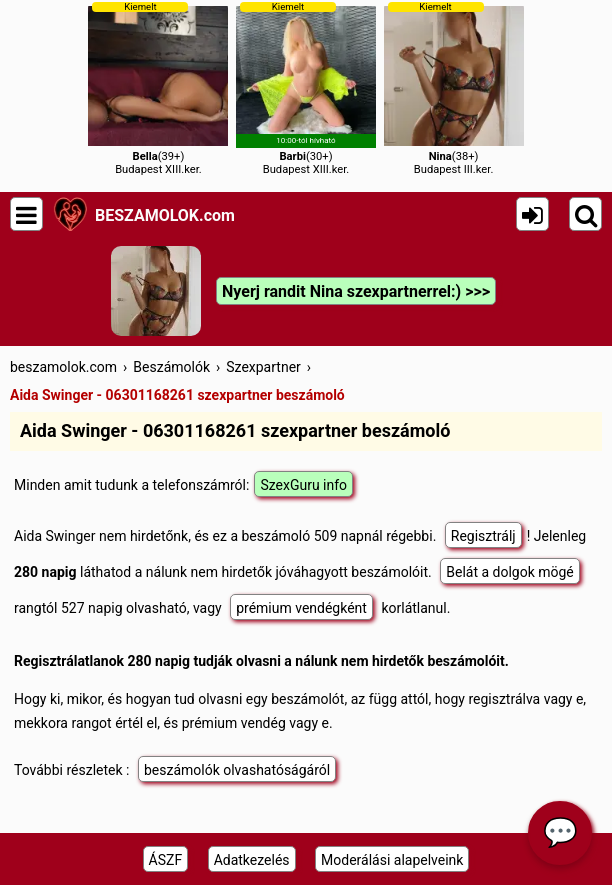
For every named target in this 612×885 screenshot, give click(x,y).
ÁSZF (166, 860)
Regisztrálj (483, 536)
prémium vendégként (301, 608)
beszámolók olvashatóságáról (237, 770)
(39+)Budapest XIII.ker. (158, 88)
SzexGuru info (303, 485)
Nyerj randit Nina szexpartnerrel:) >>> (356, 291)
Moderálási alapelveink (392, 860)
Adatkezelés (252, 860)
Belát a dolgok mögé (510, 572)
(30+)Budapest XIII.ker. (306, 88)
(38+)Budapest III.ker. (454, 88)
